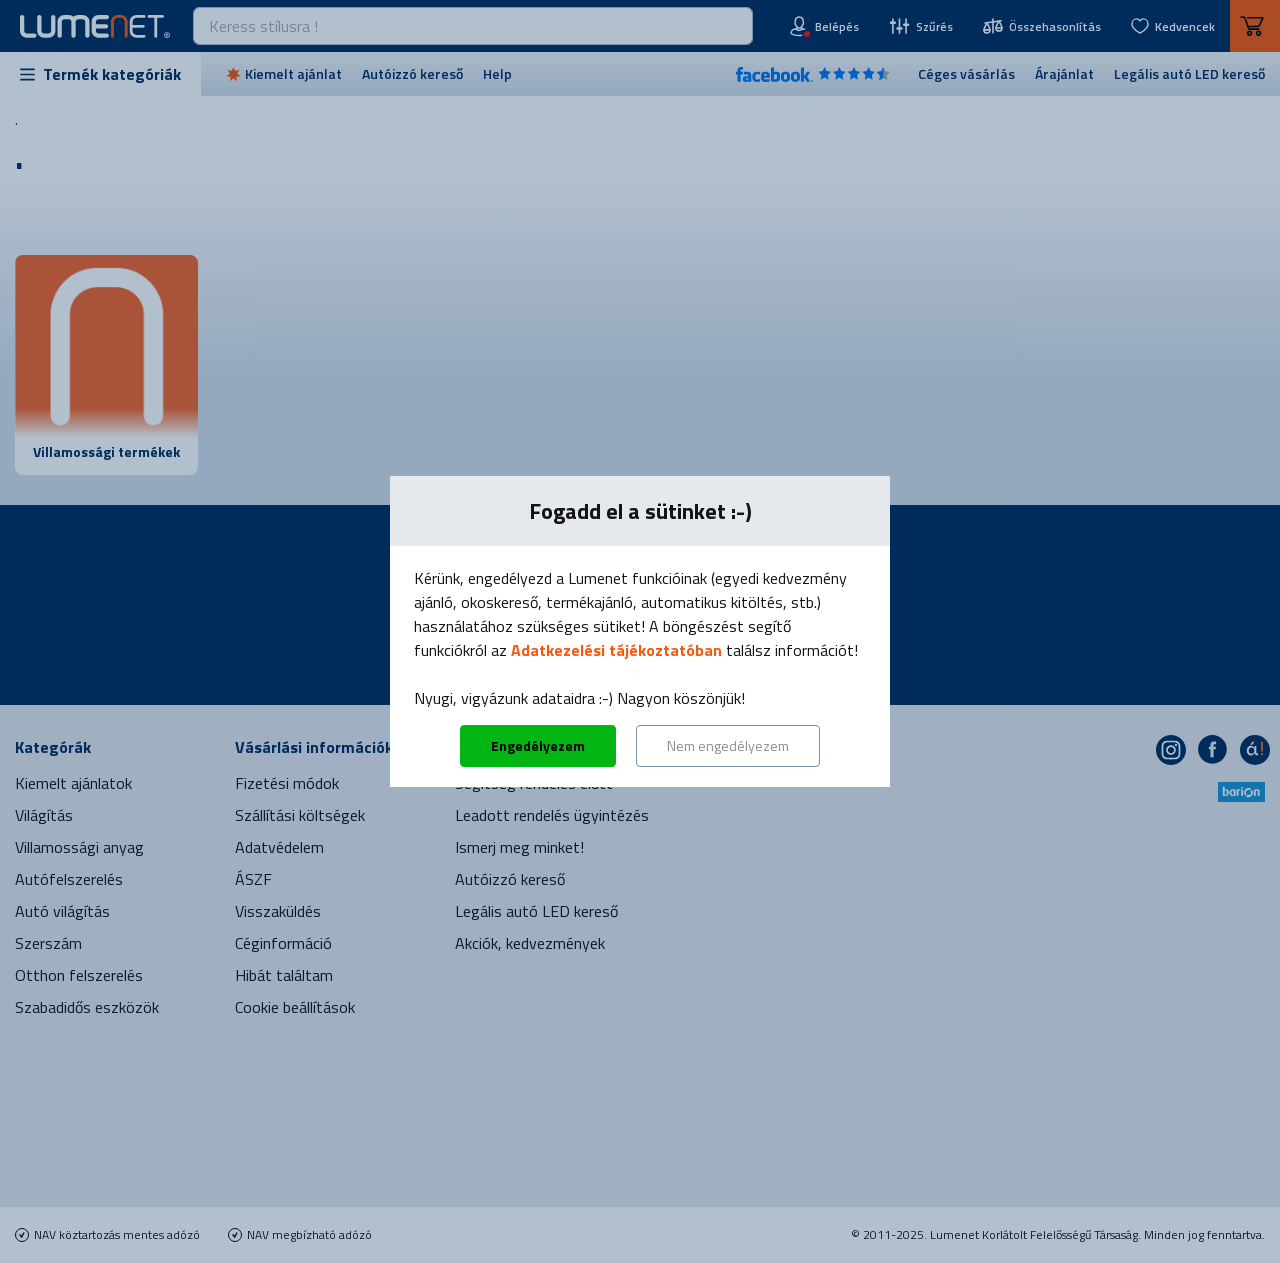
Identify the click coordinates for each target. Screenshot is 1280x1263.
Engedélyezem (538, 745)
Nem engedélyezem (728, 745)
